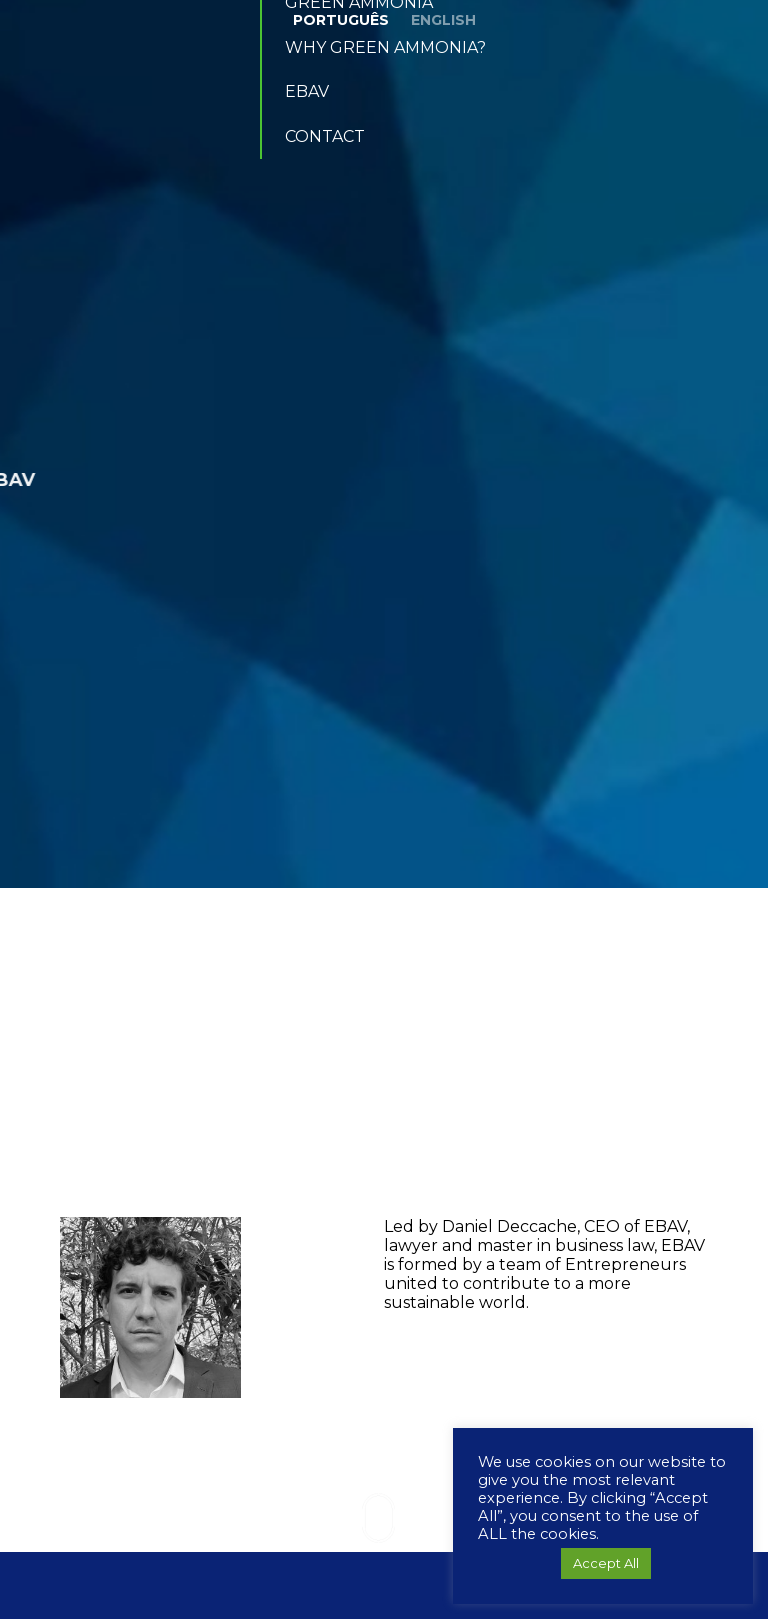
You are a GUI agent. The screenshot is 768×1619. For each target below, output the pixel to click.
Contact (325, 136)
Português (341, 20)
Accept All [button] (606, 1563)
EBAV (307, 91)
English (443, 20)
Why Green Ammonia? (385, 47)
